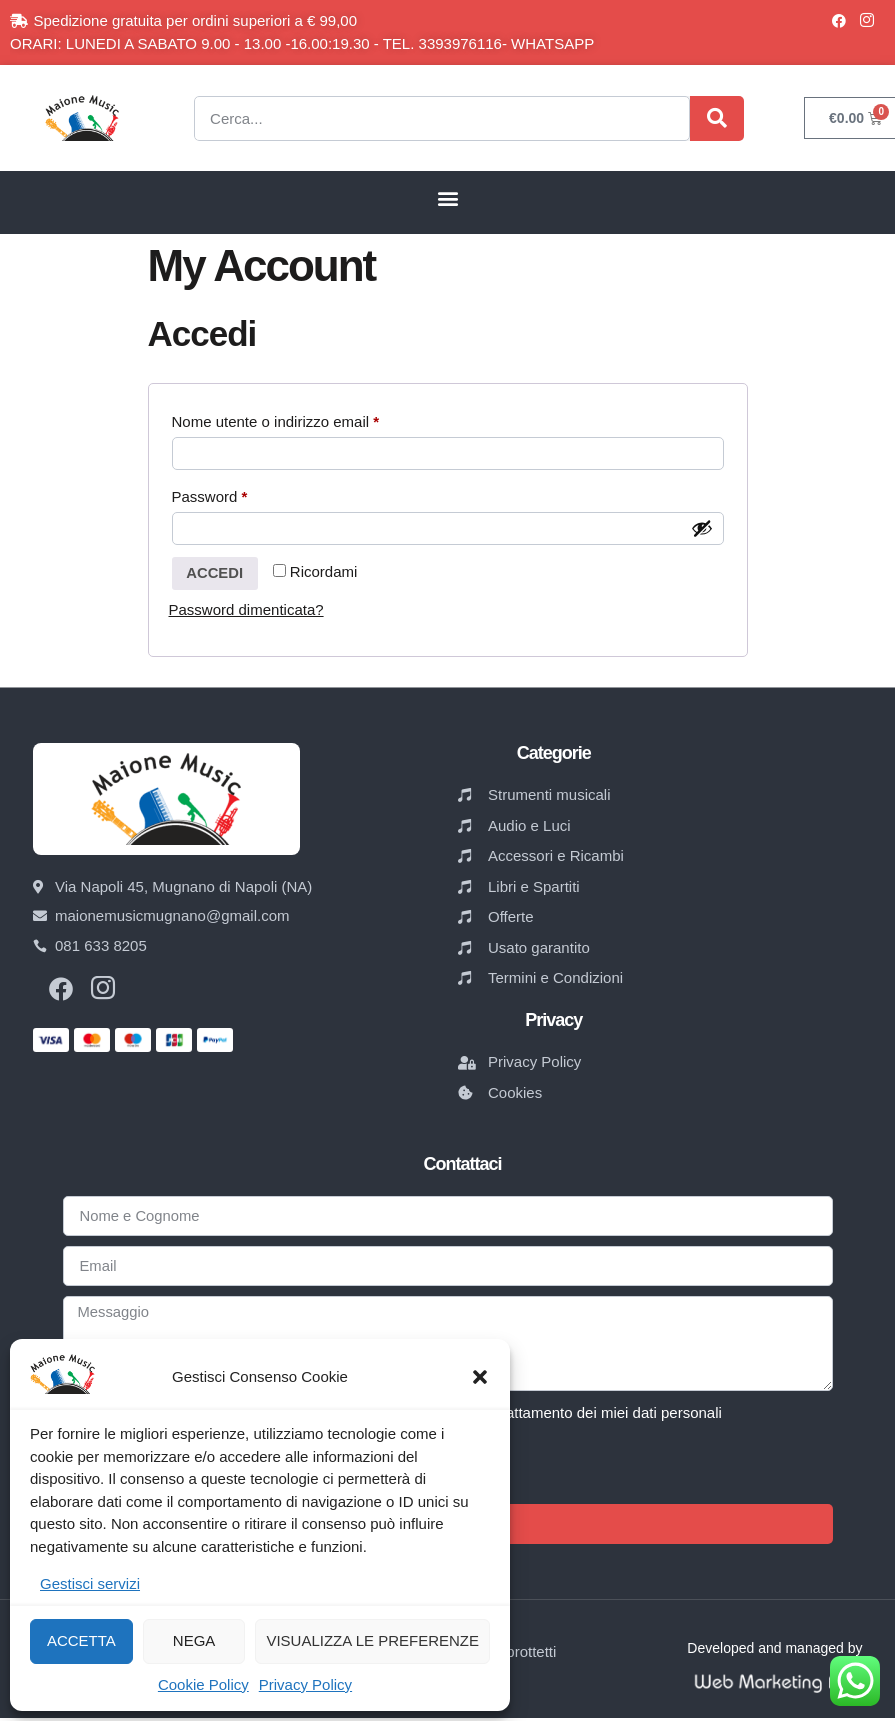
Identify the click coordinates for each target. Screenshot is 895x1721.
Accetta (81, 1640)
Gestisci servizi (90, 1583)
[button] (480, 1377)
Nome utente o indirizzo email (306, 418)
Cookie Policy (203, 1684)
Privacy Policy (305, 1684)
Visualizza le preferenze (372, 1640)
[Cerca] (717, 118)
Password (240, 494)
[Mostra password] (702, 530)
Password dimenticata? (246, 612)
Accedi (216, 575)
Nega (194, 1640)
